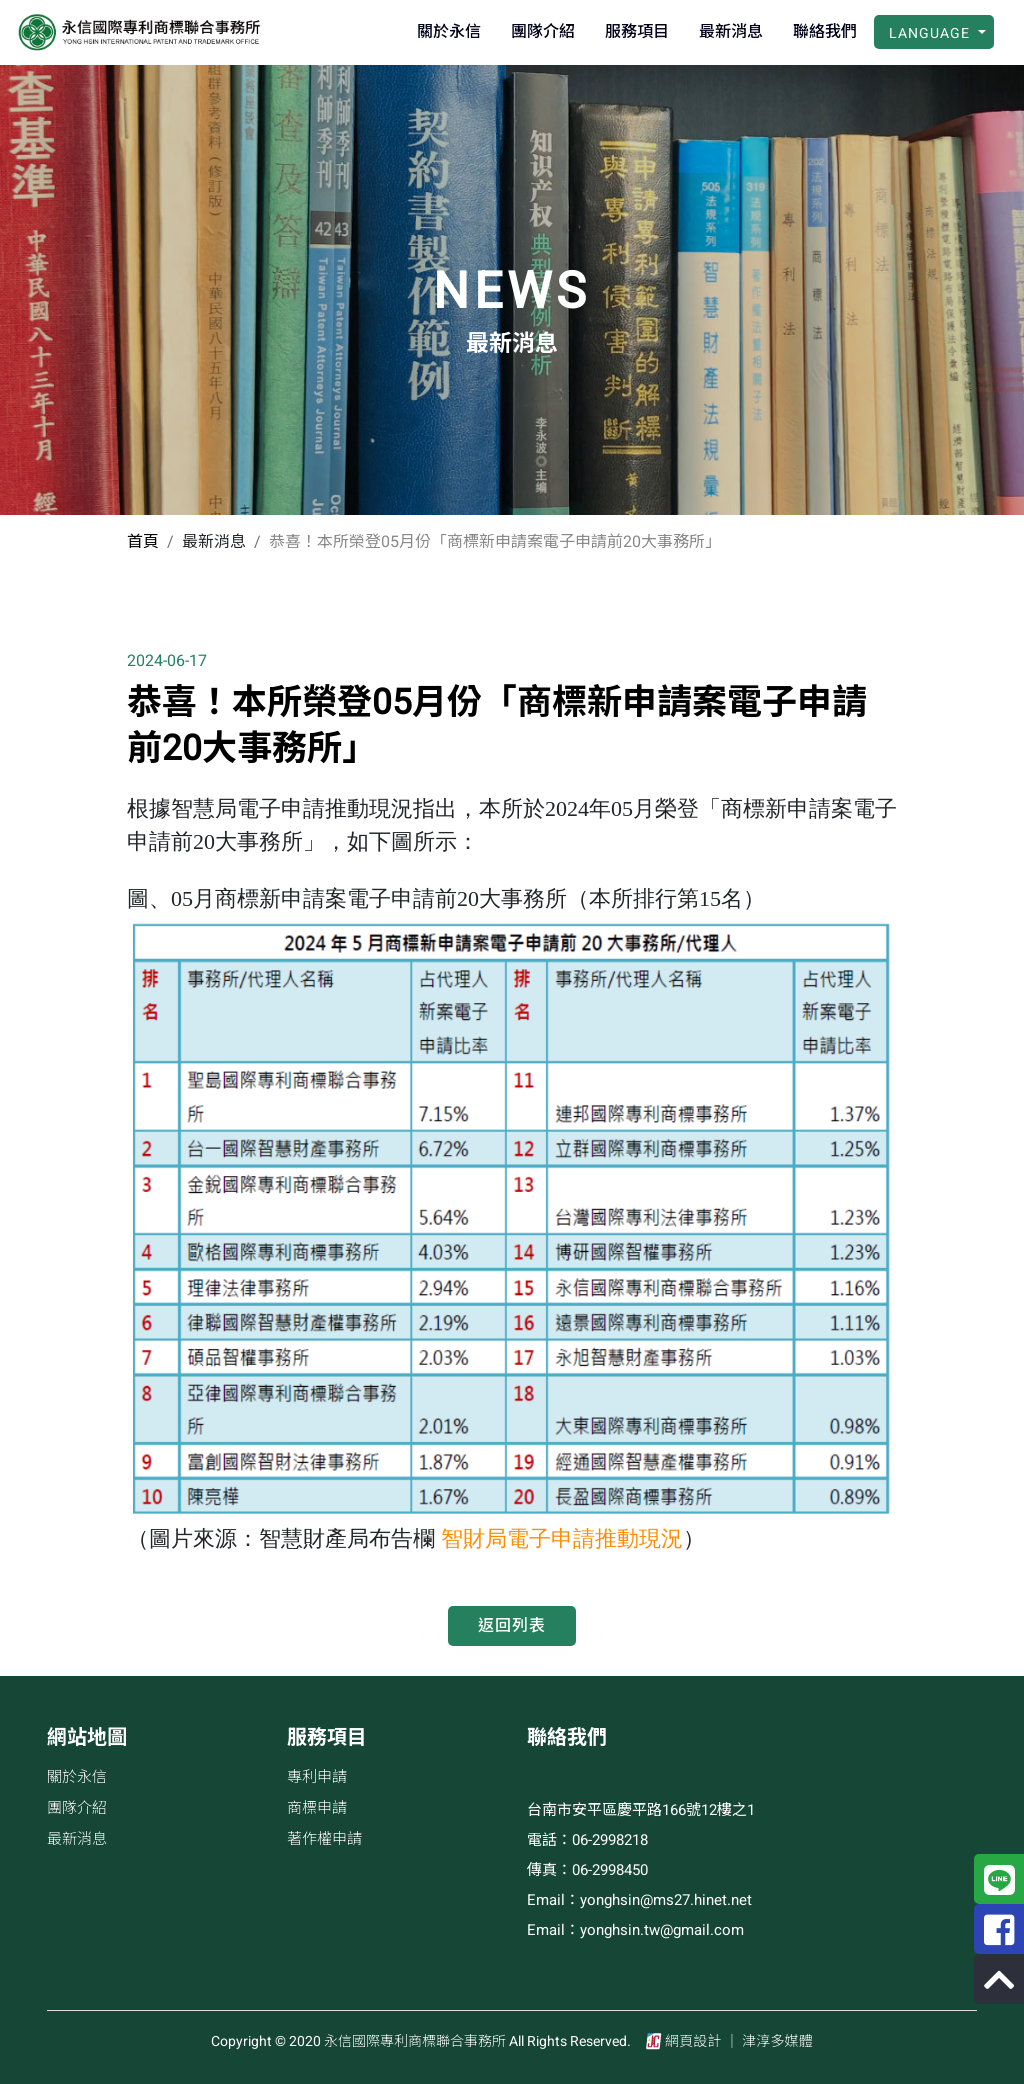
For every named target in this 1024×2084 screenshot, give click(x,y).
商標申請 (317, 1808)
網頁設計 (694, 2041)
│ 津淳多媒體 (768, 2041)
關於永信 (449, 32)
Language (931, 33)
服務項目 (637, 32)
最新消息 (731, 32)
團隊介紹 (543, 32)
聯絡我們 (825, 32)
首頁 (143, 542)
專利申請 (317, 1777)
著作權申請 (324, 1839)
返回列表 (512, 1626)
